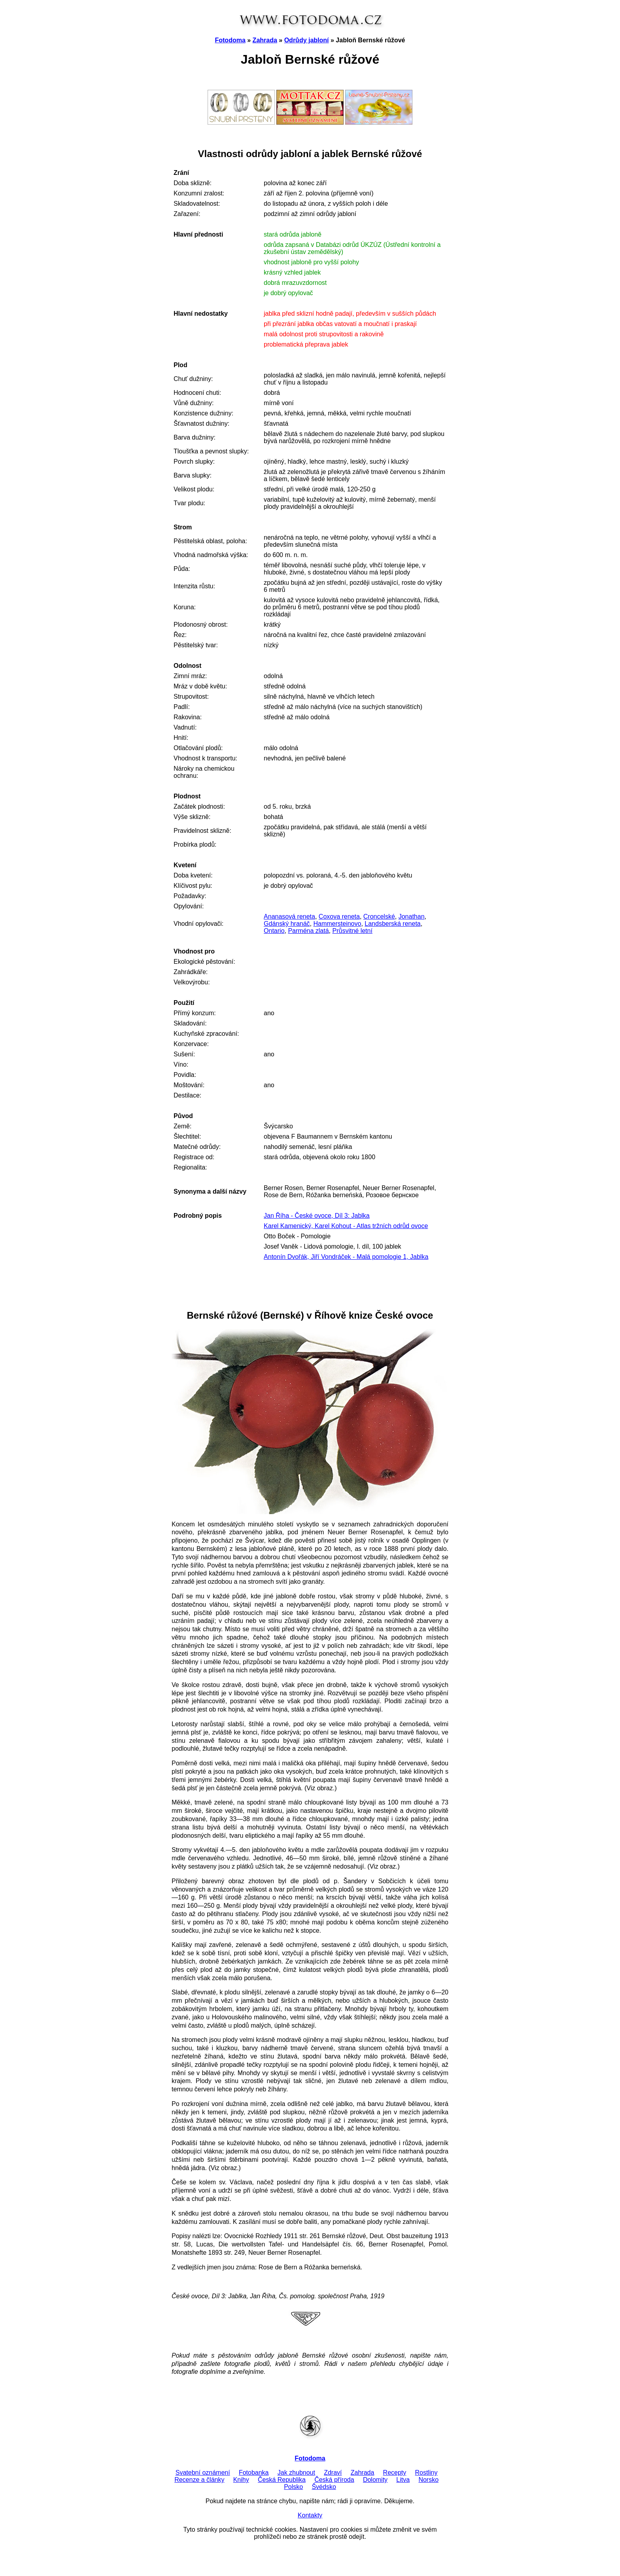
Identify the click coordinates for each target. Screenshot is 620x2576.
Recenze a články (199, 2479)
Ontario (274, 930)
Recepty (394, 2472)
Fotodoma (230, 40)
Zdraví (333, 2472)
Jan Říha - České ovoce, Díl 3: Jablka (317, 1215)
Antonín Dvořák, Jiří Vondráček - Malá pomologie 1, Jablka (346, 1256)
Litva (403, 2479)
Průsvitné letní (352, 930)
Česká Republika (282, 2479)
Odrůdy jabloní (306, 40)
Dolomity (375, 2479)
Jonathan (412, 916)
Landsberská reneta (392, 923)
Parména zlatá (308, 930)
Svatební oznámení (203, 2472)
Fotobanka (254, 2472)
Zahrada (265, 40)
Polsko (293, 2486)
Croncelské (379, 916)
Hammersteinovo (337, 923)
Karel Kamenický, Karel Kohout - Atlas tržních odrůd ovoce (346, 1226)
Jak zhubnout (296, 2472)
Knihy (241, 2479)
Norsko (428, 2479)
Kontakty (310, 2515)
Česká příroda (334, 2479)
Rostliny (426, 2472)
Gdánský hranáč (287, 923)
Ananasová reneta (289, 916)
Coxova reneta (339, 916)
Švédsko (324, 2486)
